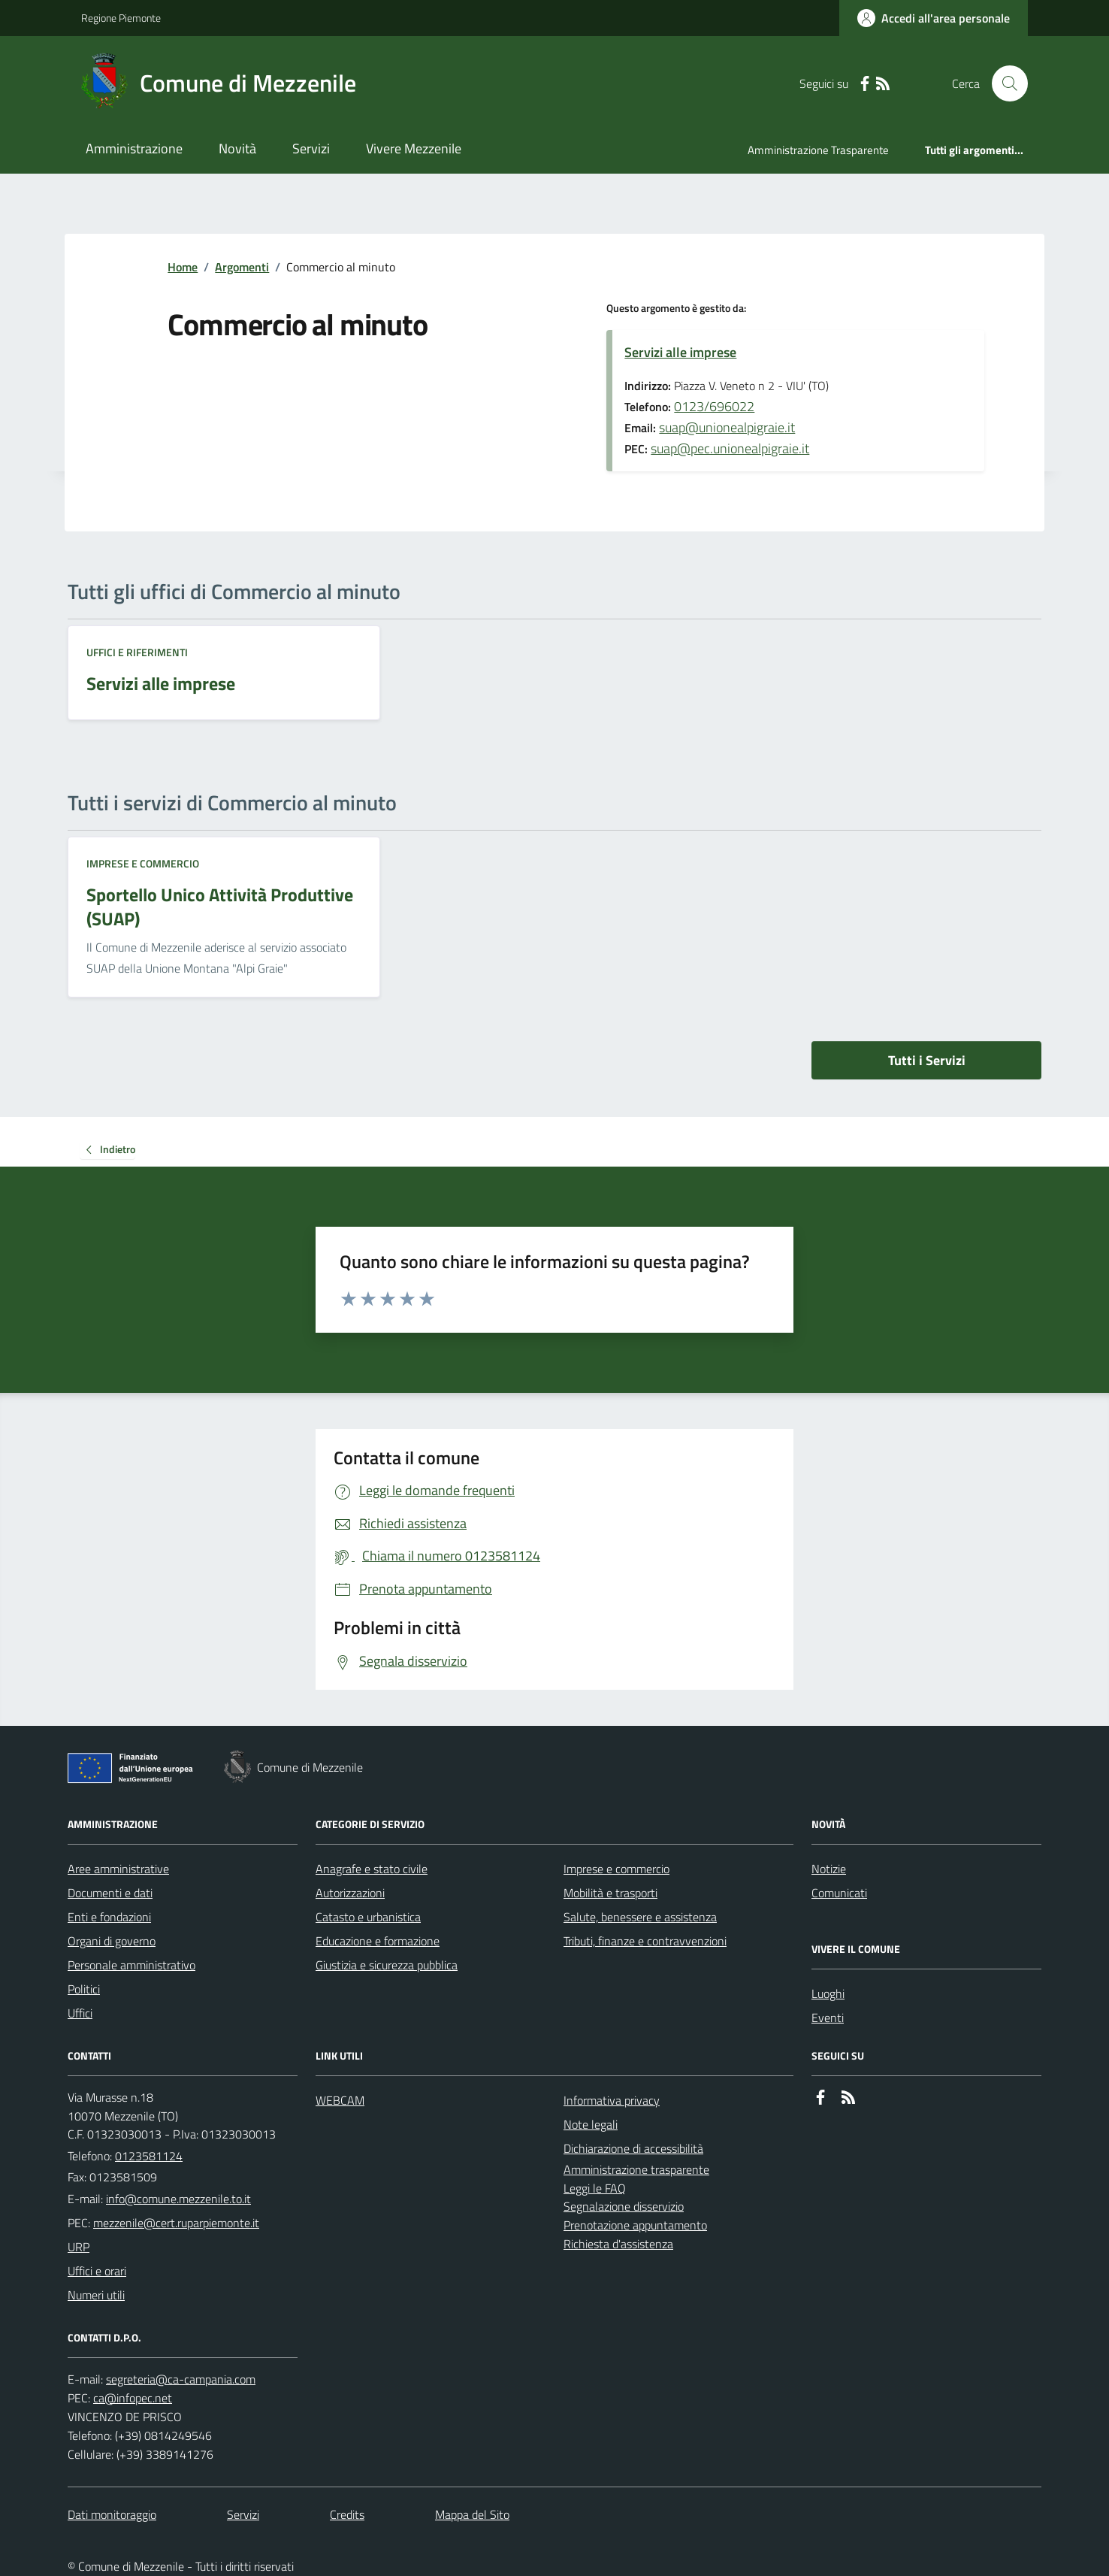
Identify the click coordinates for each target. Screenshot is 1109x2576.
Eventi (827, 2017)
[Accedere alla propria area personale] (933, 18)
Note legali (591, 2124)
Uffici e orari (97, 2271)
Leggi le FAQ (595, 2188)
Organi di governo (112, 1941)
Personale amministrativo (131, 1965)
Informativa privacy (612, 2100)
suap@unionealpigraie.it (727, 427)
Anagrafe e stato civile (372, 1869)
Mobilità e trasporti (610, 1893)
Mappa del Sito (472, 2514)
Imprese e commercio (142, 863)
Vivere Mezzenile (413, 148)
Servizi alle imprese (680, 352)
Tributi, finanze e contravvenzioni (645, 1941)
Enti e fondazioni (109, 1917)
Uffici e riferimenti (137, 652)
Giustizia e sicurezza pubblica (387, 1965)
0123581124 (149, 2156)
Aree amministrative (118, 1869)
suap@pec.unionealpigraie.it (730, 448)
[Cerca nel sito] (1004, 83)
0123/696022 (714, 406)
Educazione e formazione (378, 1941)
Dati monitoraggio (112, 2514)
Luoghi (828, 1993)
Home (183, 267)
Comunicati (839, 1893)
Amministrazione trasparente (636, 2169)
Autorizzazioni (350, 1893)
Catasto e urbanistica (368, 1917)
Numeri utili (96, 2295)
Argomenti (242, 267)
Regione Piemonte (121, 18)
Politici (84, 1989)
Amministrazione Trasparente (818, 150)
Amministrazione (134, 148)
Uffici (80, 2013)
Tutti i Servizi (926, 1060)
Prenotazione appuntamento (635, 2225)
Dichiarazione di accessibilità (633, 2148)
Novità (237, 148)
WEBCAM (340, 2100)
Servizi (311, 148)
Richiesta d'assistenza (618, 2244)
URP (78, 2247)
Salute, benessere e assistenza (640, 1917)
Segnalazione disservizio (624, 2206)
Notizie (828, 1869)
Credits (347, 2514)
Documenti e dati (110, 1893)
